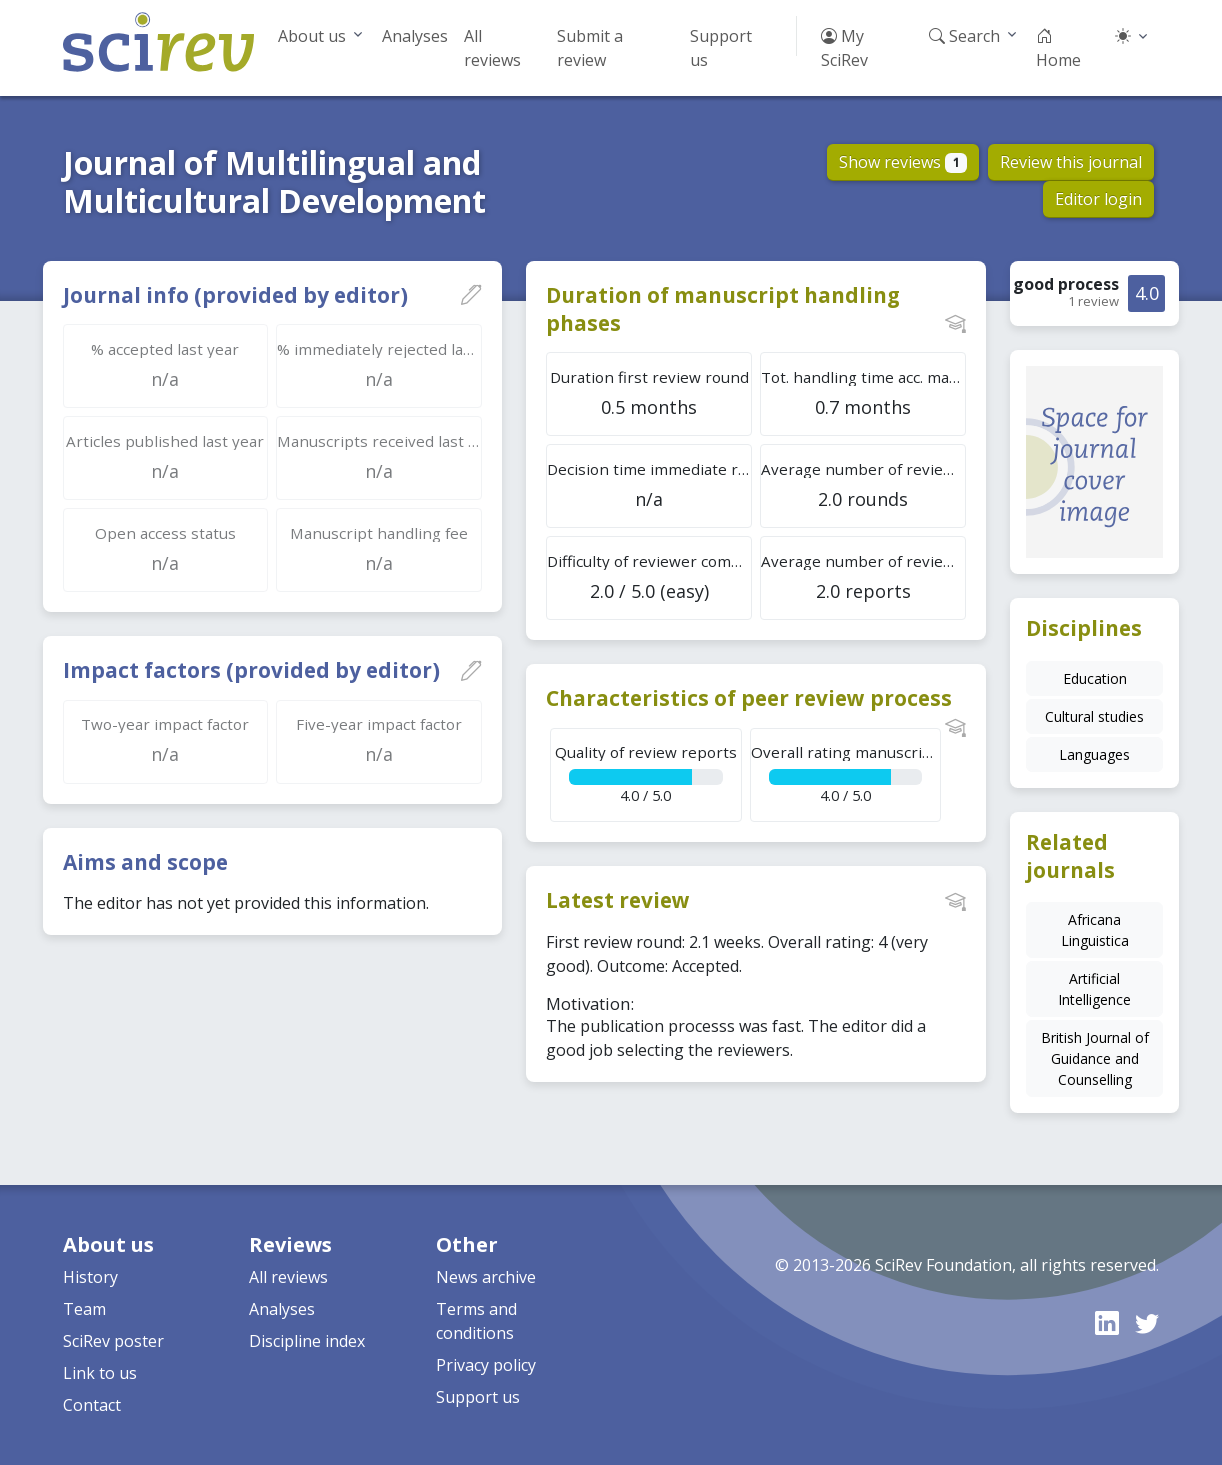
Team (84, 1309)
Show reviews (903, 162)
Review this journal (1071, 162)
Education (1095, 678)
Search (964, 36)
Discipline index (307, 1341)
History (90, 1277)
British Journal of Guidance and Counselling (1095, 1058)
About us (312, 36)
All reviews (492, 48)
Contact (92, 1405)
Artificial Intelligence (1094, 989)
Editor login (1098, 199)
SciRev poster (113, 1341)
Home (1058, 48)
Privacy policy (486, 1365)
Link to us (100, 1373)
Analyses (415, 36)
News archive (486, 1277)
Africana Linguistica (1095, 930)
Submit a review (590, 48)
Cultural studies (1094, 716)
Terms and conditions (476, 1321)
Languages (1094, 754)
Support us (721, 48)
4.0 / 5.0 (645, 773)
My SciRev (844, 48)
